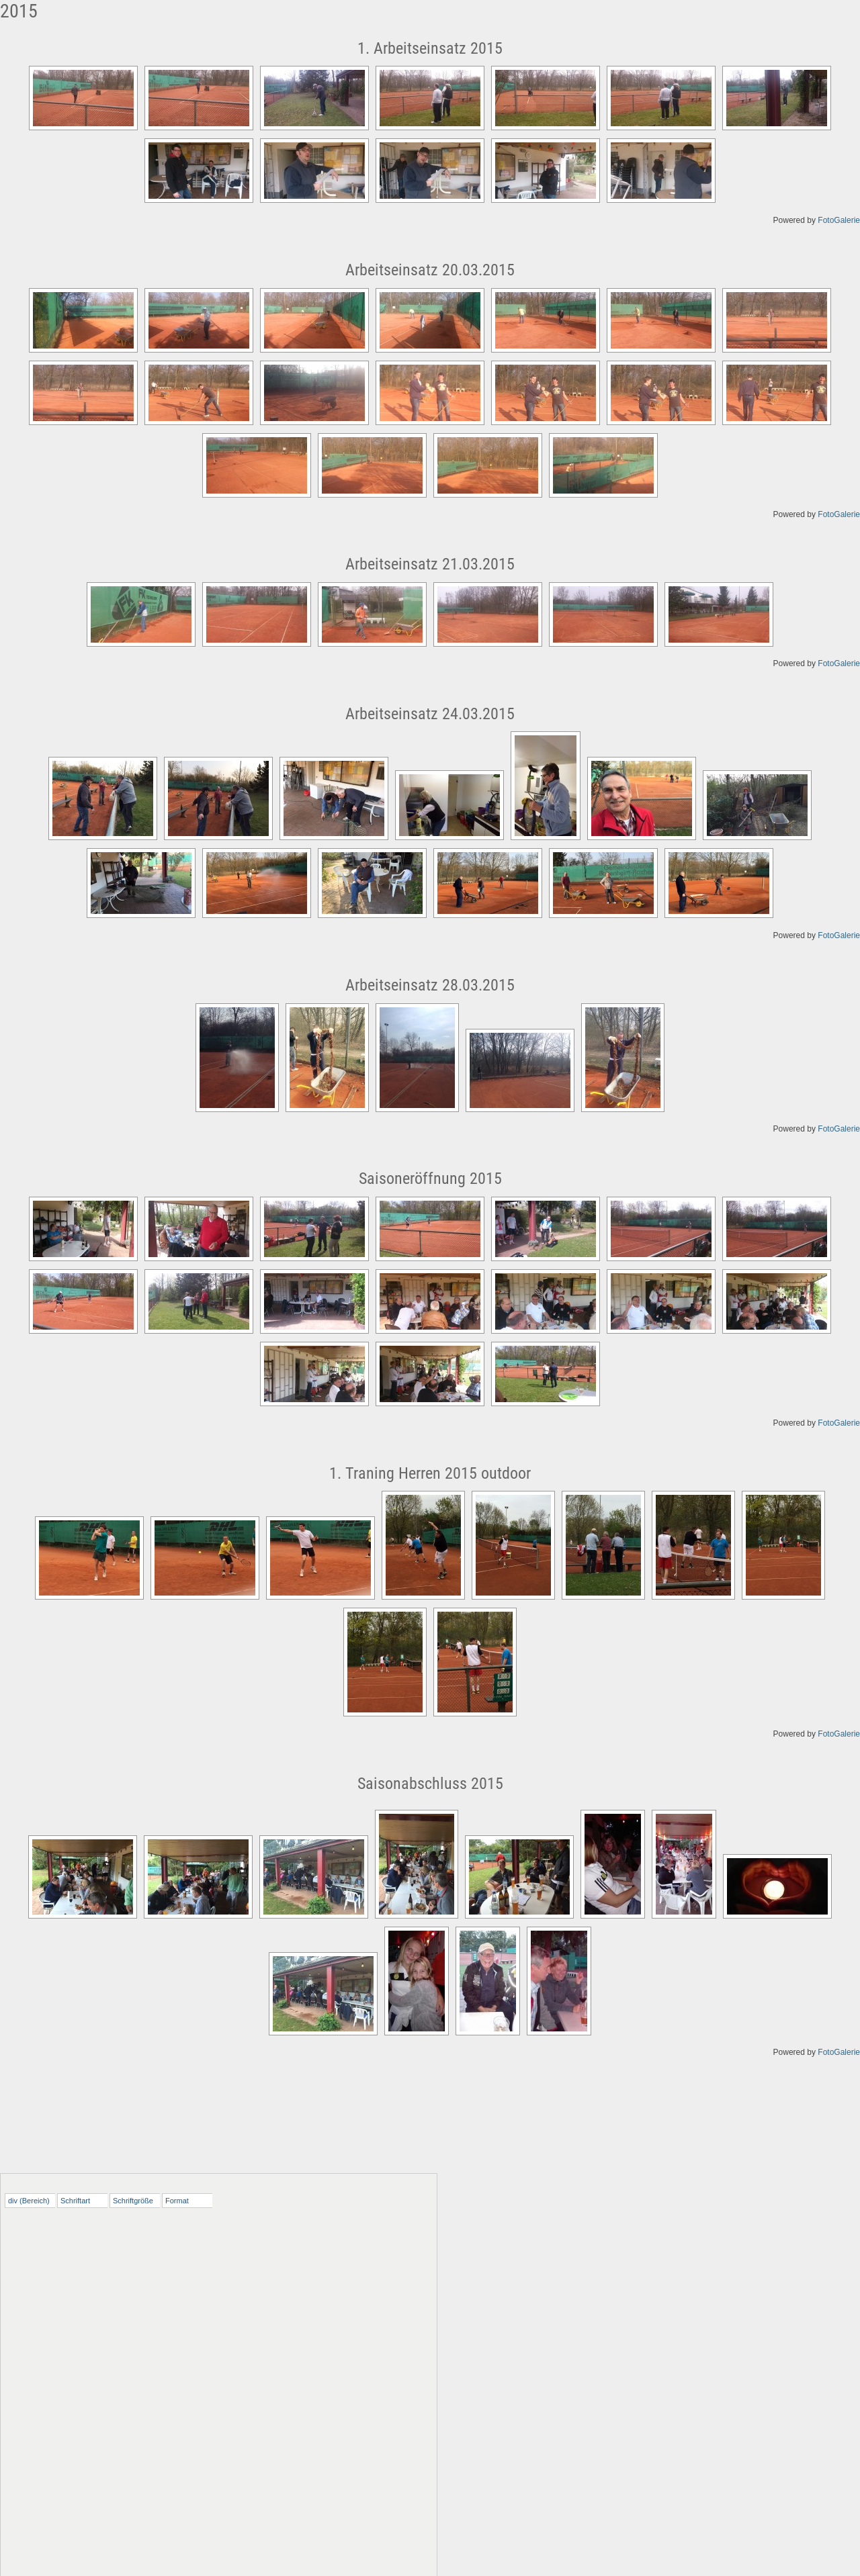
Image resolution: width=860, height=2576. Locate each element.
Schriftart (75, 2201)
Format (177, 2201)
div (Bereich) (29, 2201)
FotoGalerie (839, 220)
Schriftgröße (133, 2201)
